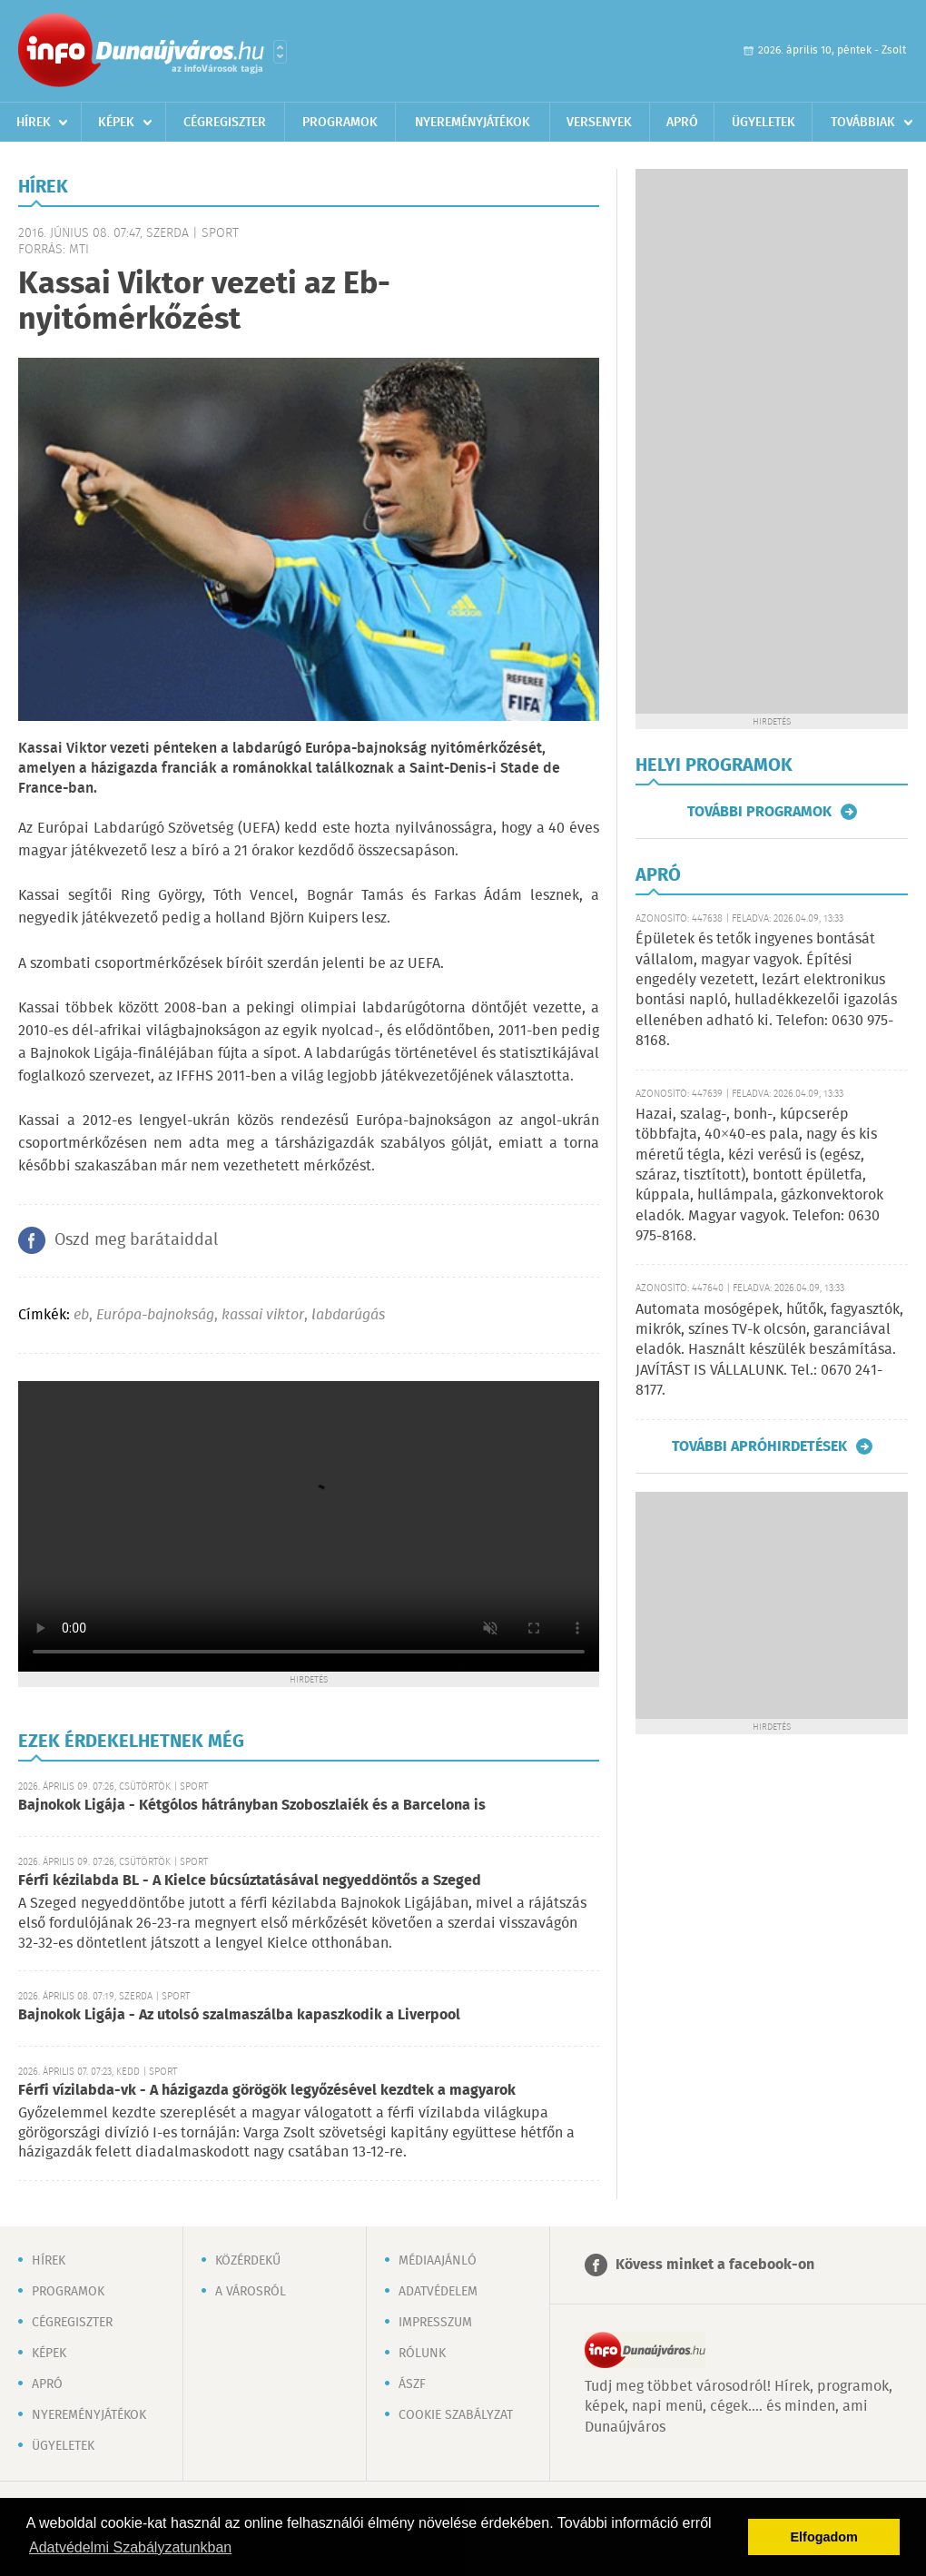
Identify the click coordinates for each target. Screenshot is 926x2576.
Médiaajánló (438, 2261)
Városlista (280, 52)
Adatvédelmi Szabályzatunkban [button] (130, 2547)
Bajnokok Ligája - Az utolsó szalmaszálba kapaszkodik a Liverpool (239, 2015)
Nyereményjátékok (472, 123)
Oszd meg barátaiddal (136, 1240)
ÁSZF (412, 2384)
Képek (116, 123)
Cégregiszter (224, 123)
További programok (759, 812)
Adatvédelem (438, 2292)
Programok (340, 123)
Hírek (33, 123)
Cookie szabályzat (456, 2415)
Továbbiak (863, 123)
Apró (682, 123)
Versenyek (599, 123)
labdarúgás (348, 1315)
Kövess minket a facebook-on (715, 2265)
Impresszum (435, 2323)
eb (81, 1315)
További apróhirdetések (759, 1446)
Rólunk (422, 2354)
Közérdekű (248, 2261)
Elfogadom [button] (824, 2537)
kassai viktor (263, 1315)
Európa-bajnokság (155, 1315)
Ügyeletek (763, 123)
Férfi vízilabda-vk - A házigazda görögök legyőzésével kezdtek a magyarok (267, 2090)
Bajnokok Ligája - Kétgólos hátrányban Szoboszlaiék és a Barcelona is (252, 1805)
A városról (250, 2292)
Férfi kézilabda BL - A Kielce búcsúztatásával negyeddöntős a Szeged (249, 1881)
